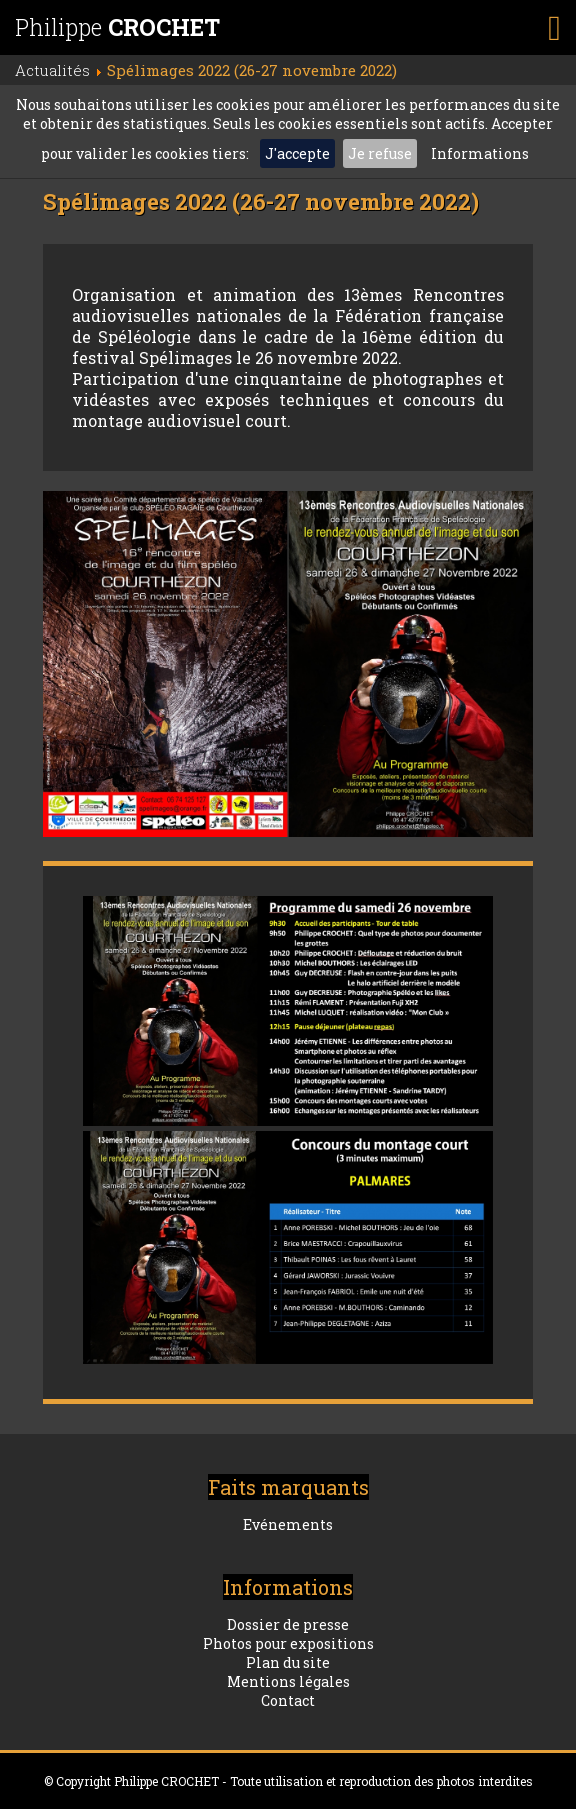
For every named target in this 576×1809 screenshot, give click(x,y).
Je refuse (380, 153)
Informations (480, 153)
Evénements (288, 1524)
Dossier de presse (288, 1624)
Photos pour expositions (288, 1643)
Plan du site (288, 1662)
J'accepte (297, 153)
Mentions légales (288, 1681)
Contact (288, 1700)
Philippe (117, 27)
